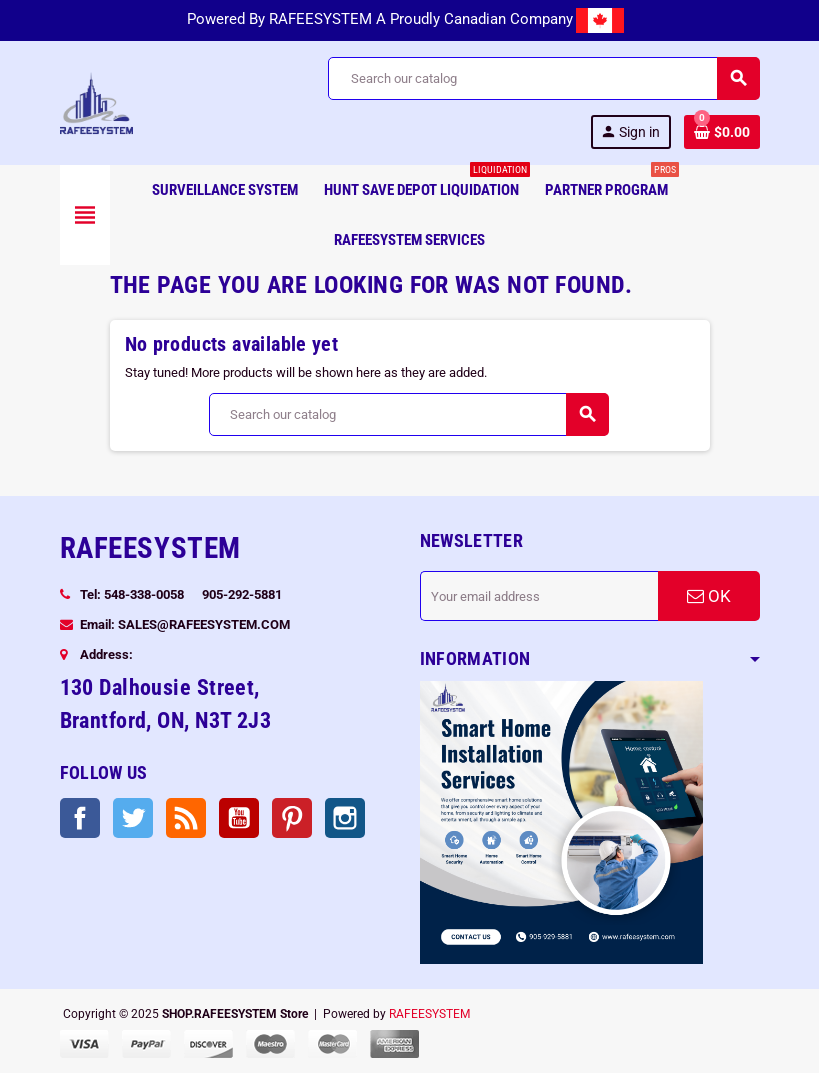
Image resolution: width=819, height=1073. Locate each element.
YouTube (239, 818)
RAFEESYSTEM (429, 1014)
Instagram (345, 818)
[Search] (543, 78)
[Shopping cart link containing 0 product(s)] (722, 132)
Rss (186, 818)
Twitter (133, 818)
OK (709, 596)
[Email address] (539, 596)
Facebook (80, 818)
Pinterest (292, 818)
